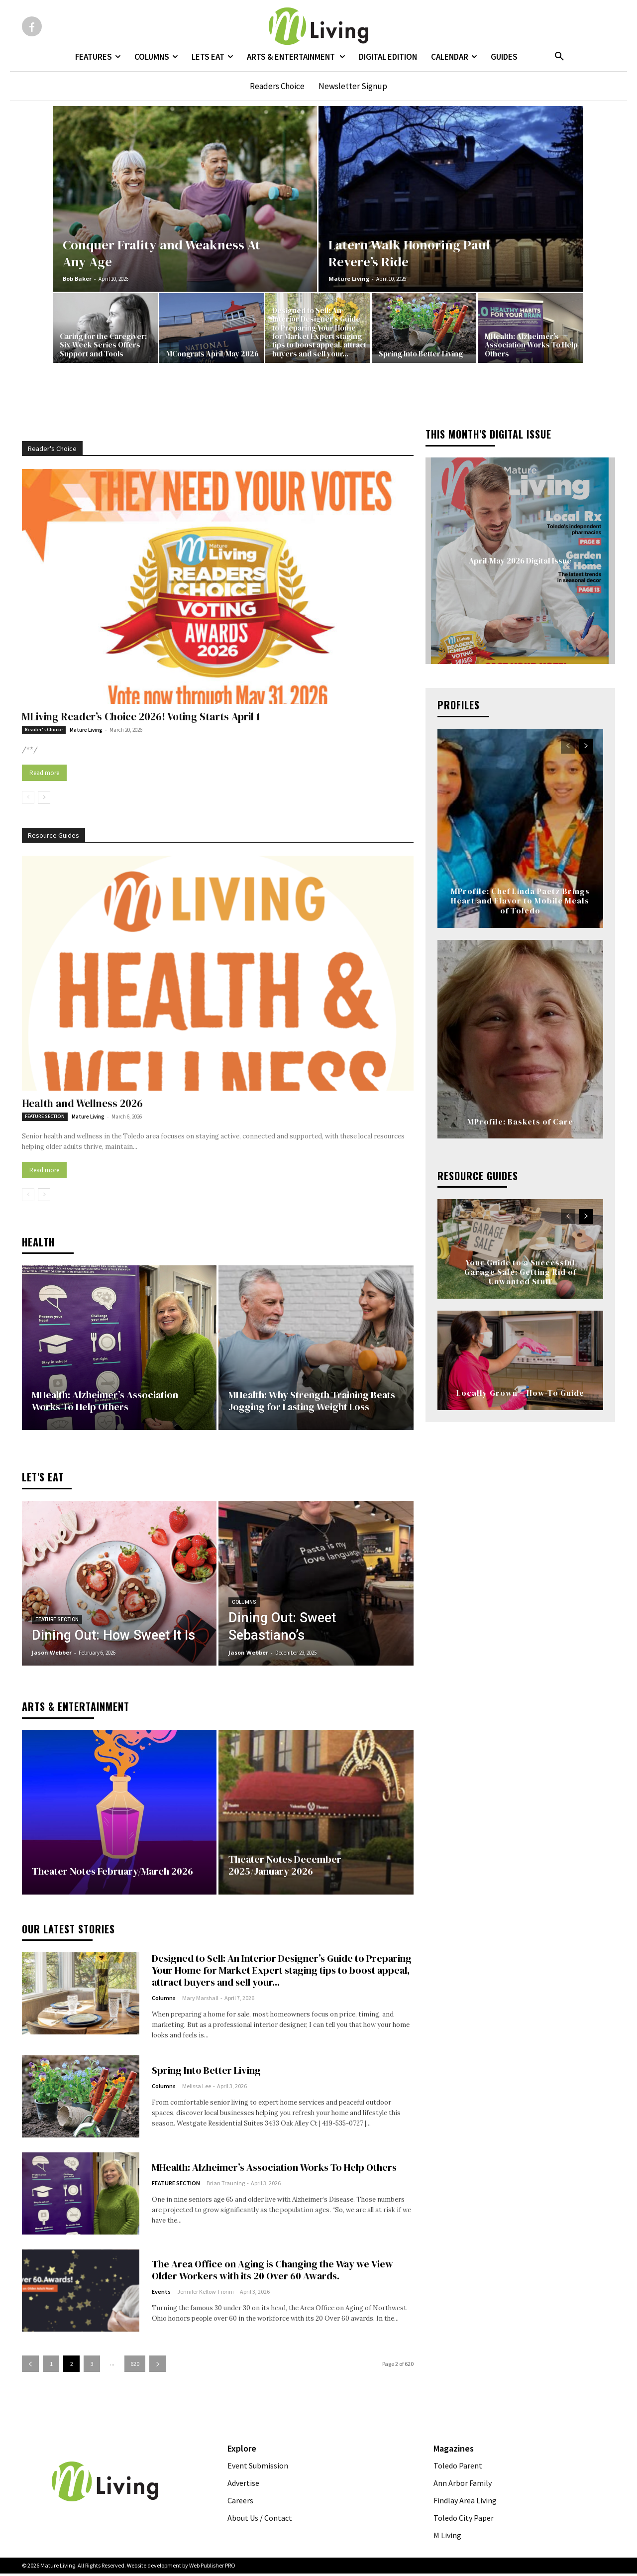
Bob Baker (77, 278)
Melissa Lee (196, 2089)
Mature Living (348, 278)
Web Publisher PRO (212, 2568)
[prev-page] (28, 797)
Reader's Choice (44, 729)
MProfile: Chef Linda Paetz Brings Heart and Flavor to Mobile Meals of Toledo (520, 900)
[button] (559, 57)
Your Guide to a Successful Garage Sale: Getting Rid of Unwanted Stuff (520, 1272)
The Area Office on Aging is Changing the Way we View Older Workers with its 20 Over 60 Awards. (272, 2272)
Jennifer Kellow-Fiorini (205, 2294)
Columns (244, 1604)
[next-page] (44, 797)
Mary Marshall (200, 2000)
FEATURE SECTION (45, 1116)
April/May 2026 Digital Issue (520, 560)
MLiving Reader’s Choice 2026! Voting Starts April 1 (141, 716)
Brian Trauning (226, 2186)
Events (161, 2294)
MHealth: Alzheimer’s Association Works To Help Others (274, 2170)
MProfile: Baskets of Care (520, 1121)
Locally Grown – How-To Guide (520, 1392)
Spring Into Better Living (206, 2073)
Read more (44, 773)
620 (134, 2366)
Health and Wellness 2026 (82, 1103)
